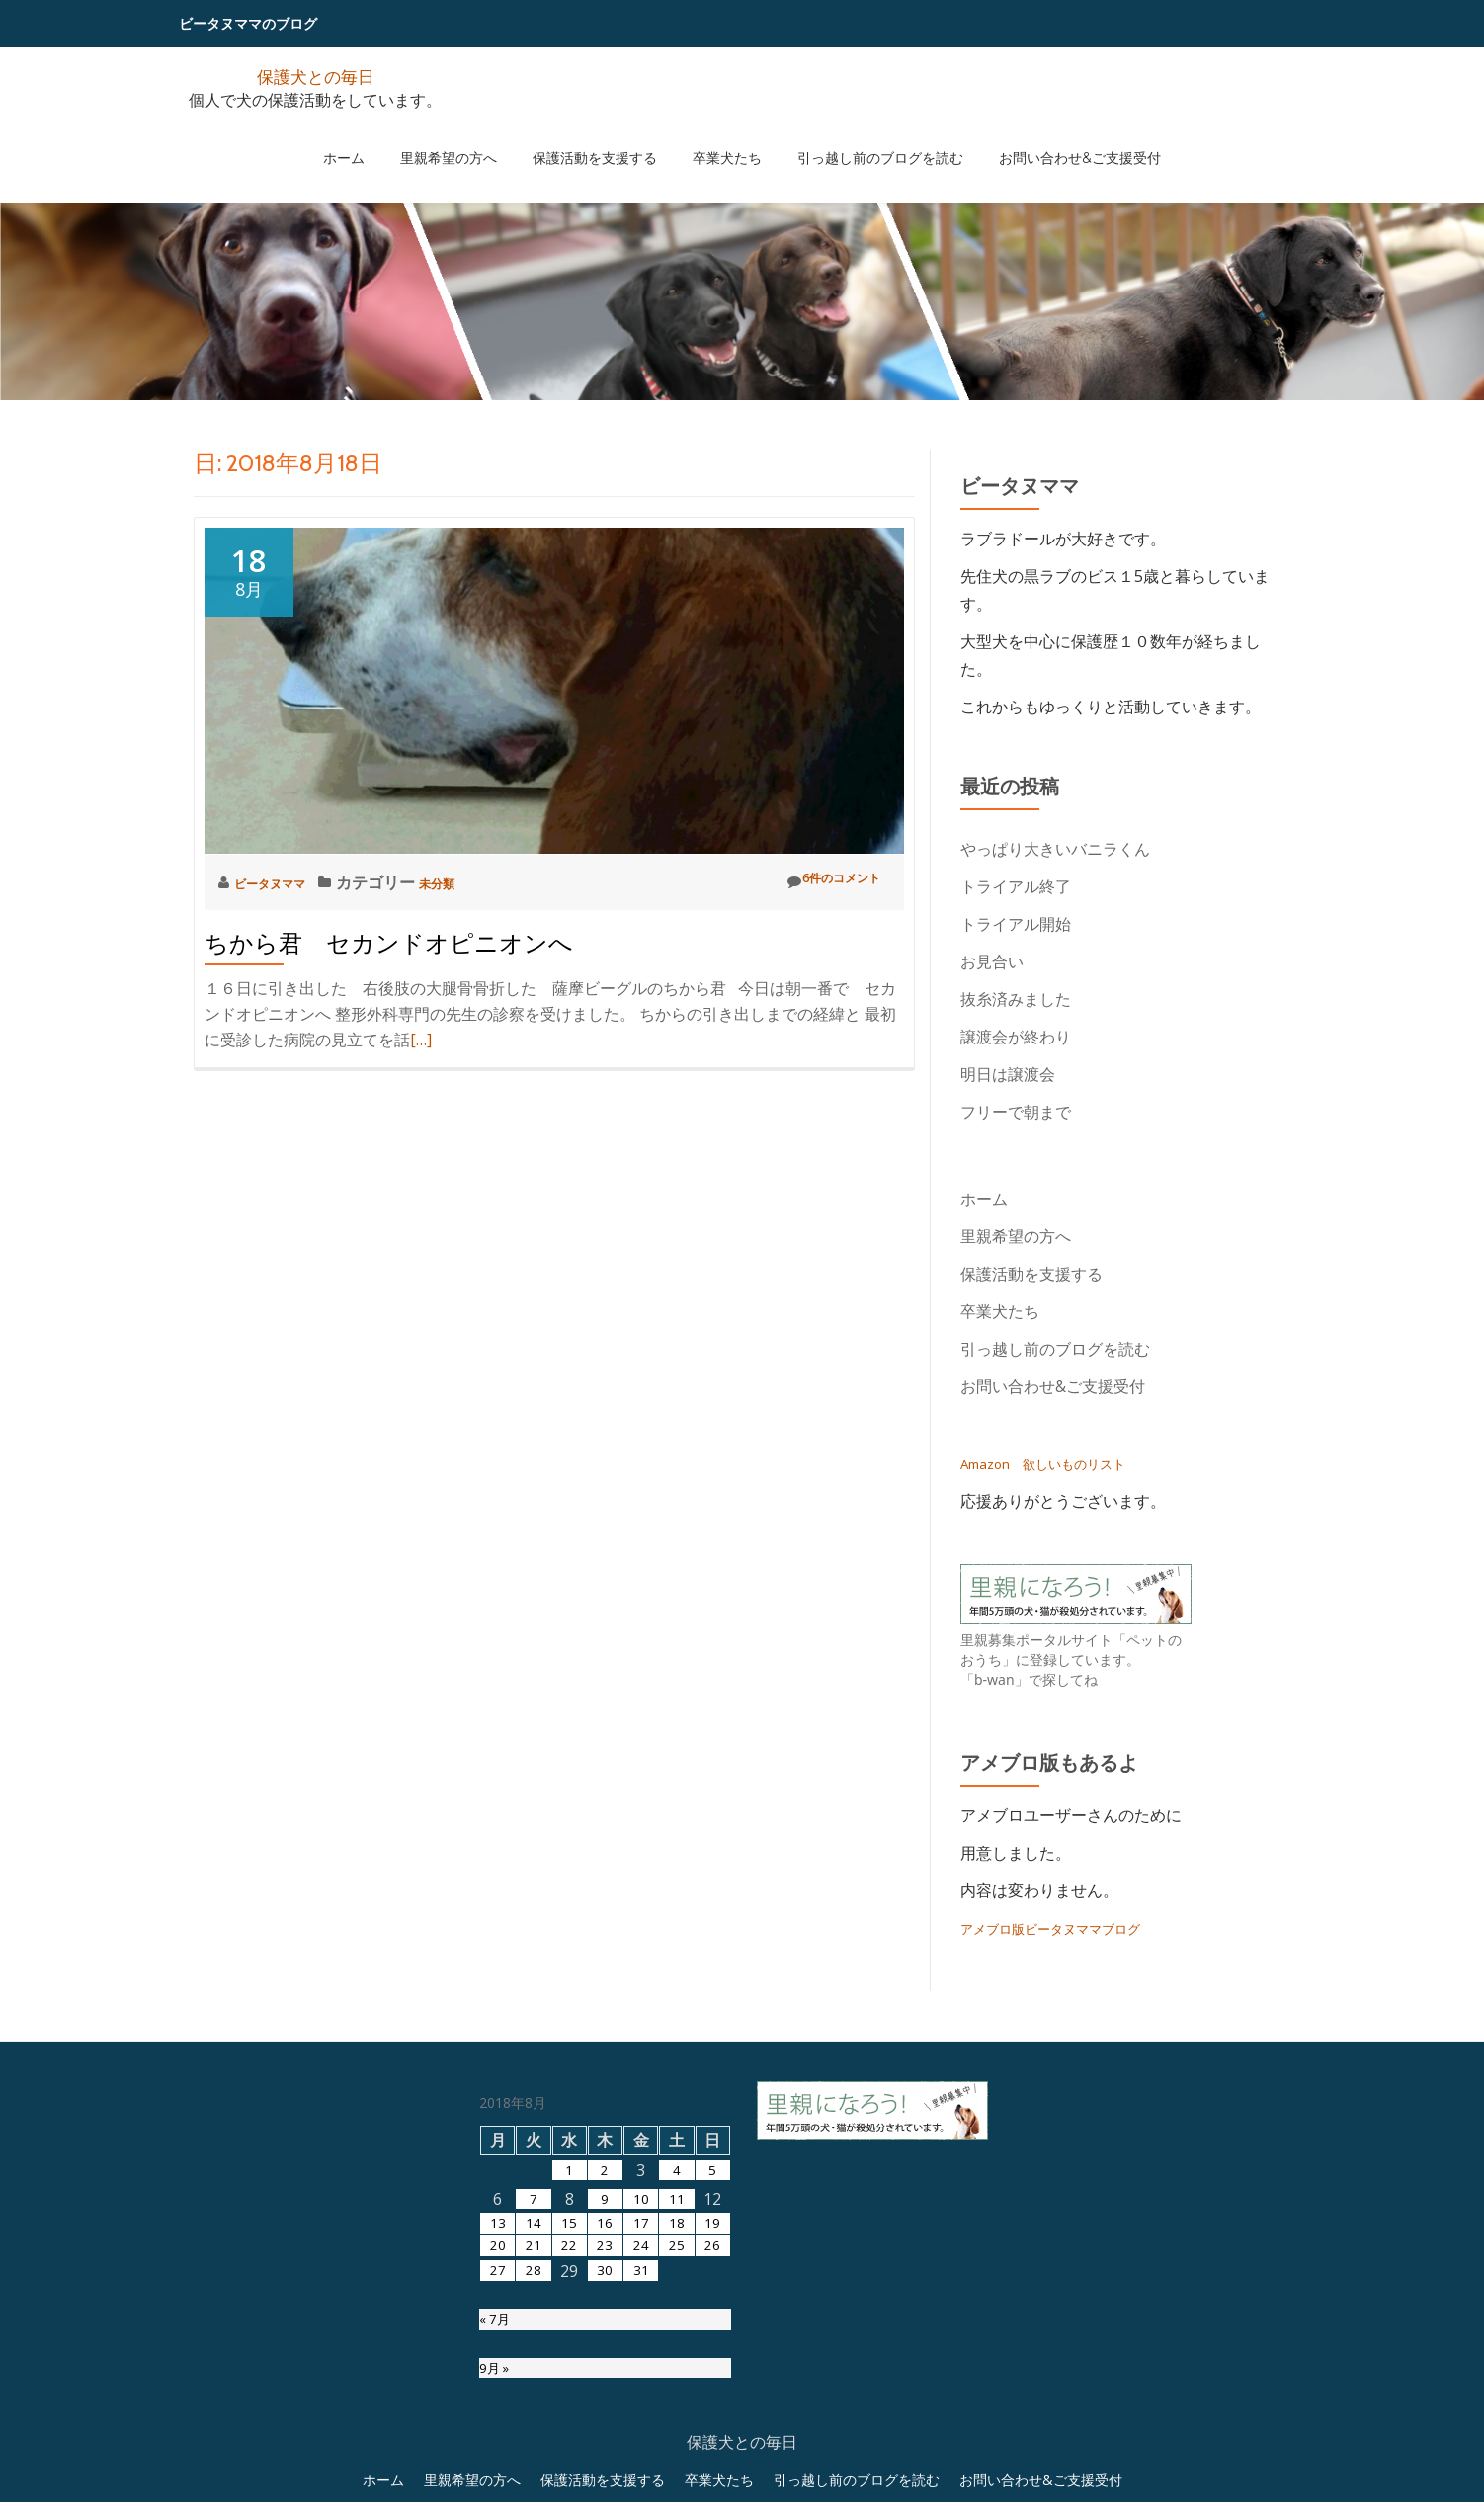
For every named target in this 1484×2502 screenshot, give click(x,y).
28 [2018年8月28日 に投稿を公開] (533, 2482)
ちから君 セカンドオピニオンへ (389, 943)
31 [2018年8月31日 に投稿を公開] (641, 2482)
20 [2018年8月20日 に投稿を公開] (498, 2453)
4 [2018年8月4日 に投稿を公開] (677, 2367)
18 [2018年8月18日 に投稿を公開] (677, 2425)
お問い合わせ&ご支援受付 (1030, 137)
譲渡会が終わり (1015, 1036)
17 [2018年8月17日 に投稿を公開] (641, 2425)
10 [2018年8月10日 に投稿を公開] (641, 2396)
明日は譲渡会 (1007, 1074)
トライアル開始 (1015, 924)
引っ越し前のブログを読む (851, 137)
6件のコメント (819, 882)
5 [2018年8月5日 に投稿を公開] (712, 2367)
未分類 (467, 882)
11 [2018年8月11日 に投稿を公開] (677, 2396)
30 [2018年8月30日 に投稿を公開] (605, 2482)
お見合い (999, 961)
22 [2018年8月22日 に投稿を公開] (569, 2453)
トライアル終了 (1015, 886)
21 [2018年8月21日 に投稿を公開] (533, 2453)
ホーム (393, 137)
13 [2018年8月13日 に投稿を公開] (498, 2425)
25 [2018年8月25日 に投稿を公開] (677, 2453)
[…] (421, 1039)
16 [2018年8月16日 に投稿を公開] (605, 2425)
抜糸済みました (1015, 999)
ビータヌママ (283, 882)
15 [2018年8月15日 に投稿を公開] (569, 2425)
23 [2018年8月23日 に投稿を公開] (605, 2453)
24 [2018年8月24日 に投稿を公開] (641, 2453)
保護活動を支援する (604, 137)
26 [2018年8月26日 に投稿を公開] (712, 2453)
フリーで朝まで (1015, 1112)
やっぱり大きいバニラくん (1055, 849)
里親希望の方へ (478, 137)
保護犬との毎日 (315, 74)
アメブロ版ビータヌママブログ (1071, 1928)
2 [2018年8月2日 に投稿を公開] (605, 2367)
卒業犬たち (717, 137)
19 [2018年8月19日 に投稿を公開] (712, 2425)
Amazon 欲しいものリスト (1061, 1463)
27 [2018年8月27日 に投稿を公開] (498, 2482)
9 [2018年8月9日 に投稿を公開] (605, 2396)
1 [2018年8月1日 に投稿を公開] (569, 2367)
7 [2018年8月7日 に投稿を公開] (533, 2396)
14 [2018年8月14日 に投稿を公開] (533, 2425)
